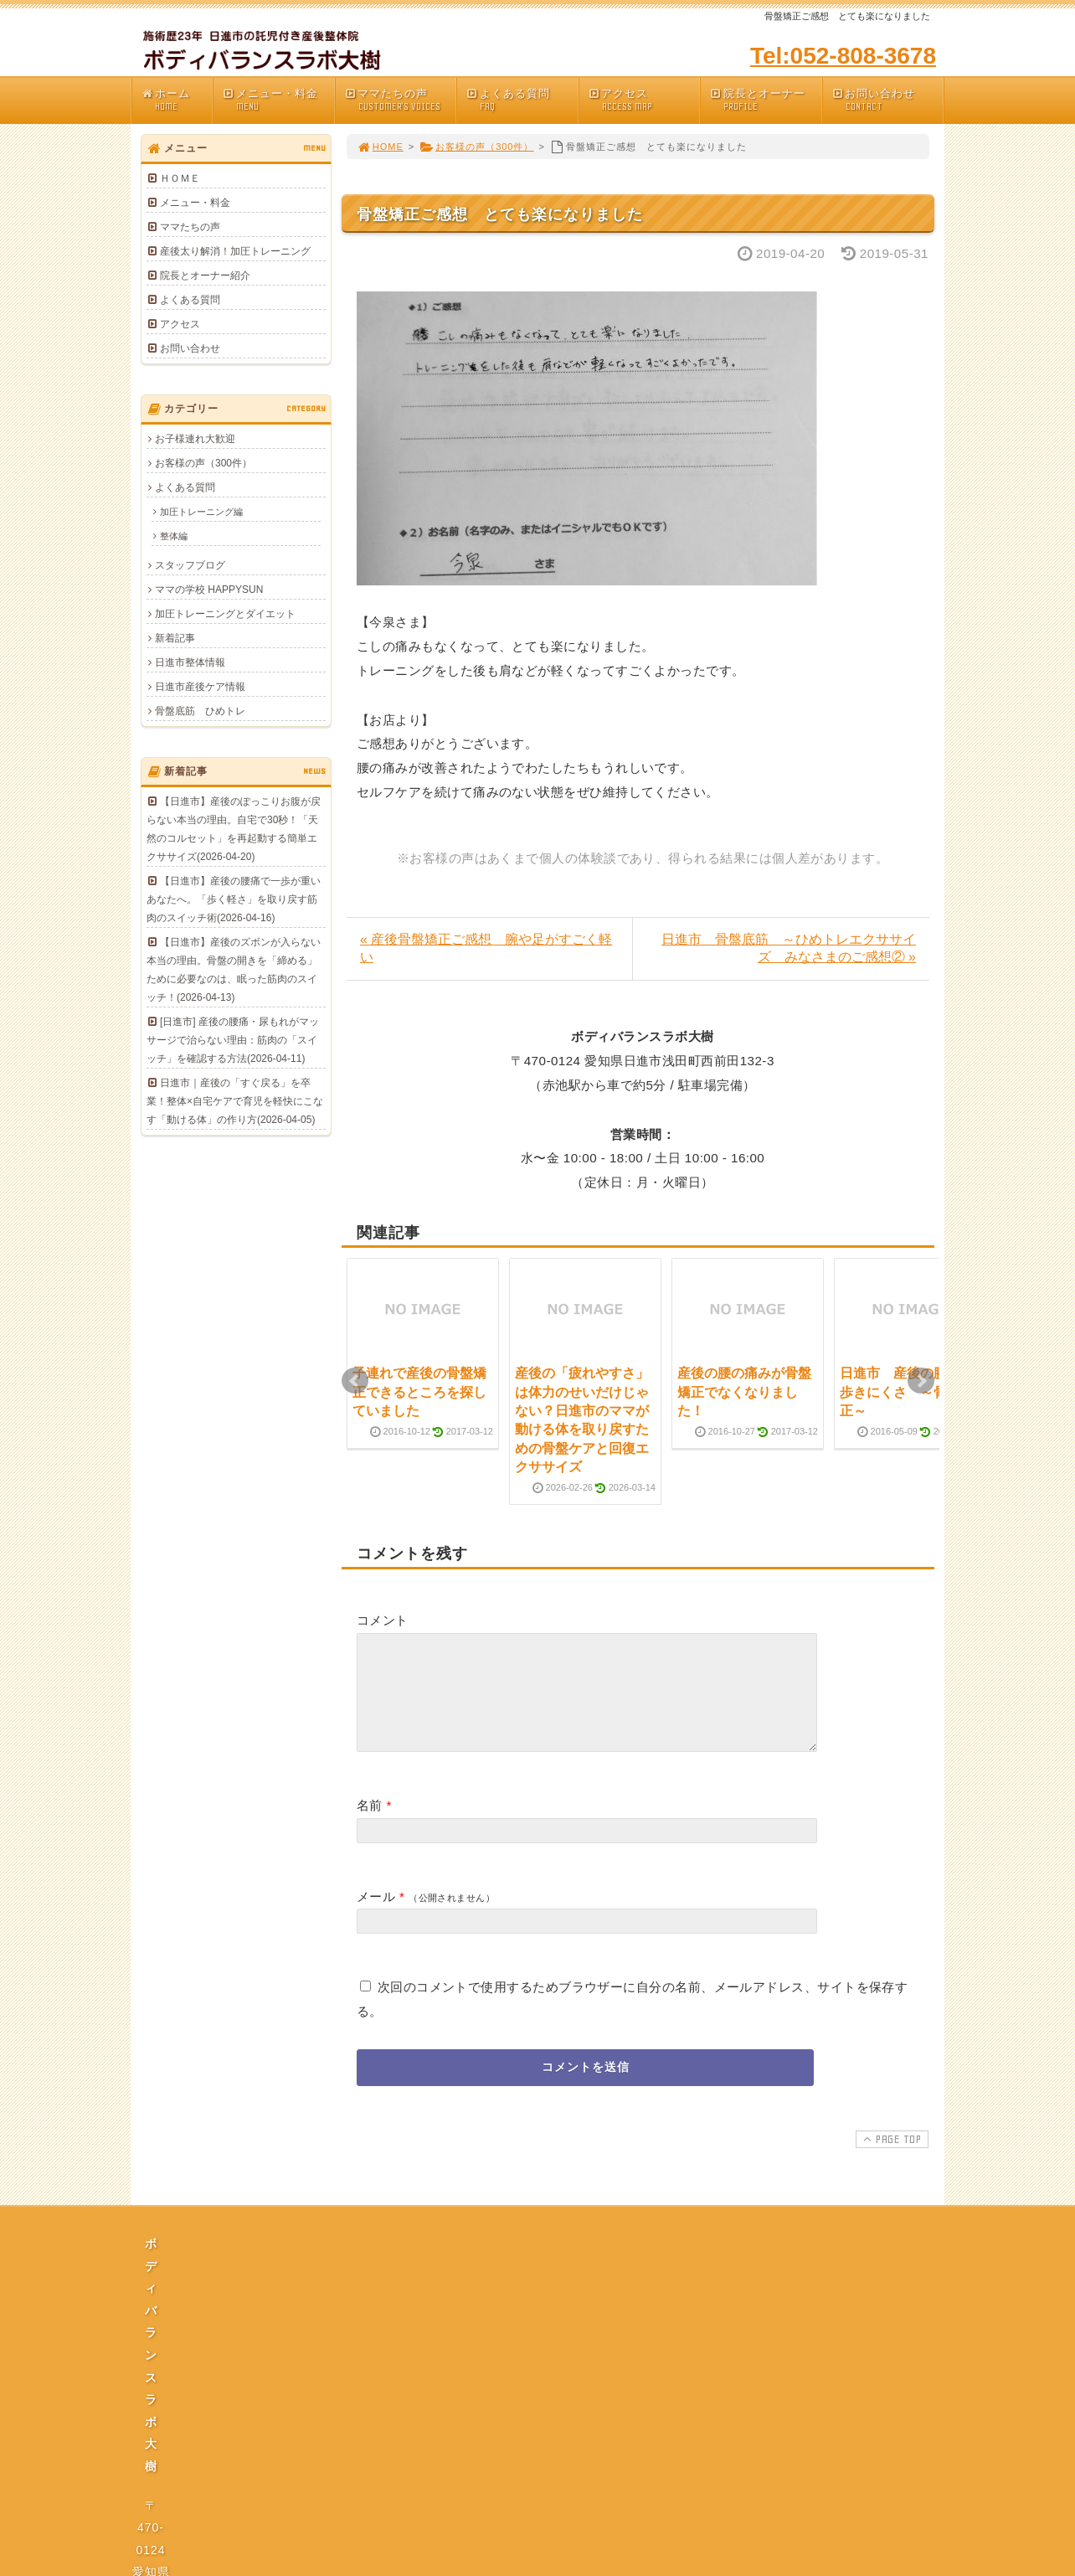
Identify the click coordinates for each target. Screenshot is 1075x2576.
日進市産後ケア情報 (200, 687)
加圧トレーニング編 (201, 512)
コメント (383, 1620)
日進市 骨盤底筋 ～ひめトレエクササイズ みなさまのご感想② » (788, 948)
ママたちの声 (400, 100)
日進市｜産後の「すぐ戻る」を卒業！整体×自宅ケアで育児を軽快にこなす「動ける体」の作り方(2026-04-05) (235, 1101)
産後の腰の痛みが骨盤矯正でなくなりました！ (744, 1392)
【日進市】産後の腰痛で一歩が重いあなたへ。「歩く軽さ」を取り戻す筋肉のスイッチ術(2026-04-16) (234, 899)
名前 (370, 1825)
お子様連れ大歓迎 (195, 439)
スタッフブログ (190, 565)
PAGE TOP (890, 2159)
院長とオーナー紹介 (205, 275)
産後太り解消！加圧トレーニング (235, 251)
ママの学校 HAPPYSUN (209, 589)
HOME (380, 147)
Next (921, 1381)
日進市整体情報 (190, 662)
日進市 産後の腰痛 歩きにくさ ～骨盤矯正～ (907, 1392)
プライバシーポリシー (542, 2419)
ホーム (176, 100)
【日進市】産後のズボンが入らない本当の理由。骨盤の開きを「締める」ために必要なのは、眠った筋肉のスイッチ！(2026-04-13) (234, 969)
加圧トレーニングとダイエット (225, 614)
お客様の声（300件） (476, 147)
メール (376, 1916)
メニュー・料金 (278, 100)
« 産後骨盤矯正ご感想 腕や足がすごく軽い (486, 948)
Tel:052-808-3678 (843, 56)
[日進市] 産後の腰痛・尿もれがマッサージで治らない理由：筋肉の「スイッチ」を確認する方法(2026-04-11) (233, 1040)
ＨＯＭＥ (180, 178)
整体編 (174, 536)
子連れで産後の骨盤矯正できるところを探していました (419, 1392)
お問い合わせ (887, 100)
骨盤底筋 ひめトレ (200, 711)
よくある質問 (521, 100)
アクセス (644, 100)
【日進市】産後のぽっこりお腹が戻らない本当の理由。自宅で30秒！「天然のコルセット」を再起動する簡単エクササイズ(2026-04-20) (234, 829)
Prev (355, 1381)
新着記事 (175, 638)
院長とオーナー (765, 100)
